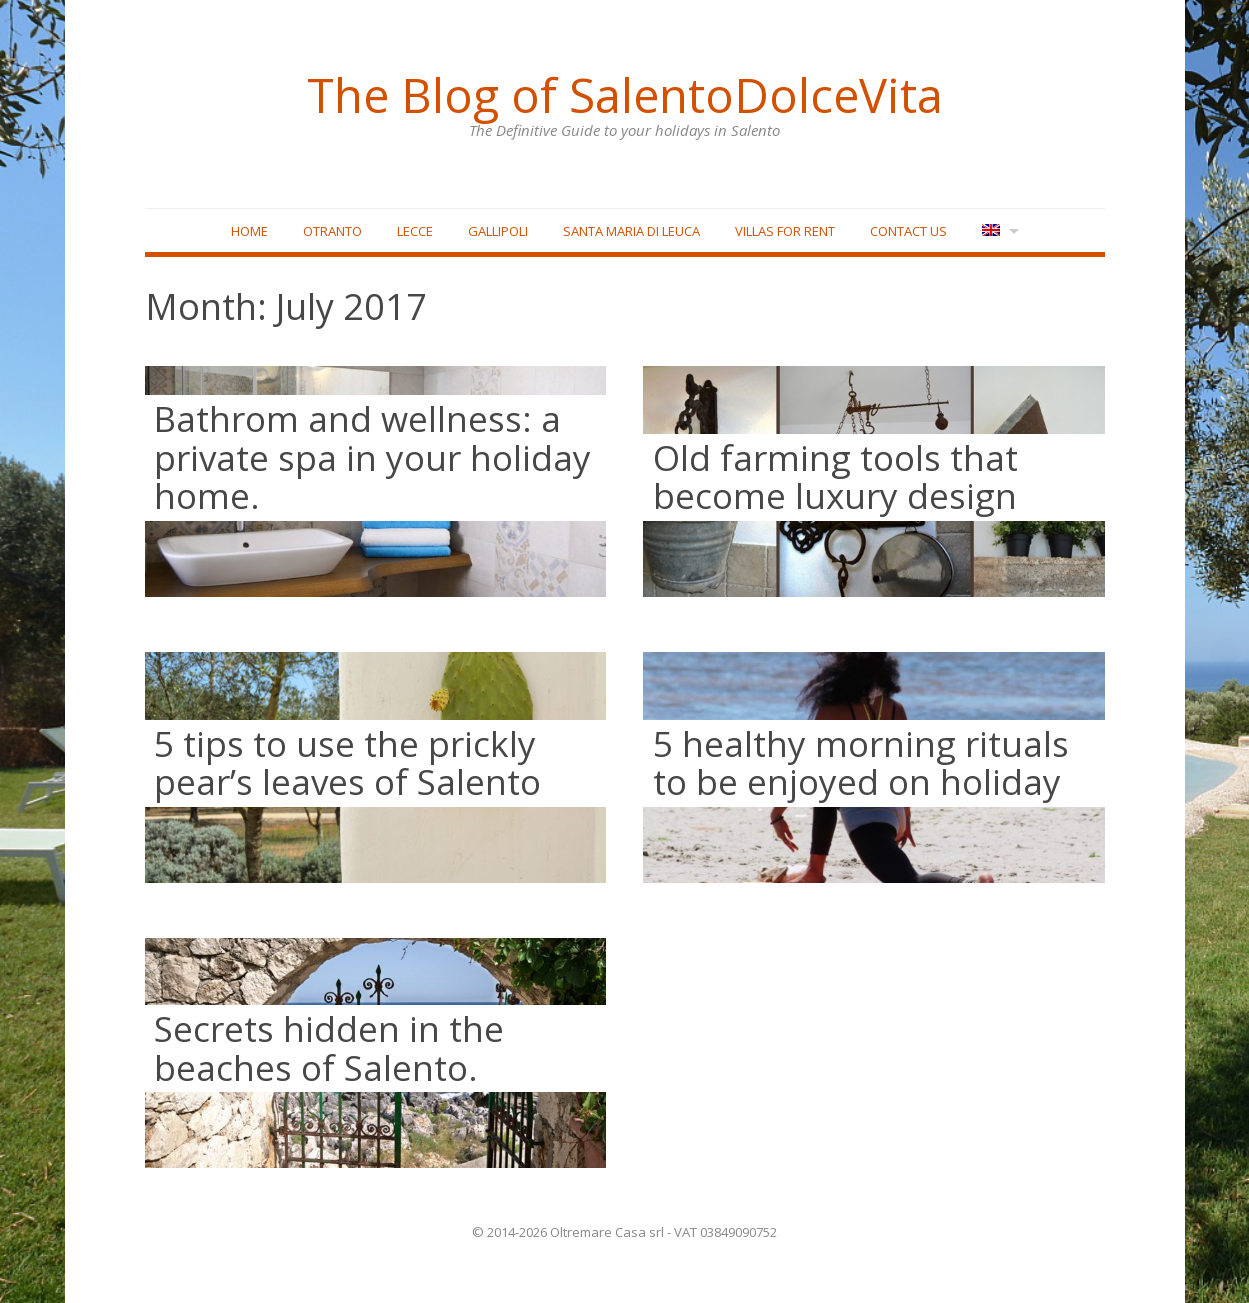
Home (249, 231)
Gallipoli (498, 231)
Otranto (332, 231)
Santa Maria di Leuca (631, 231)
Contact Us (908, 231)
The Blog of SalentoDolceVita (625, 95)
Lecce (415, 231)
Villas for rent (785, 231)
